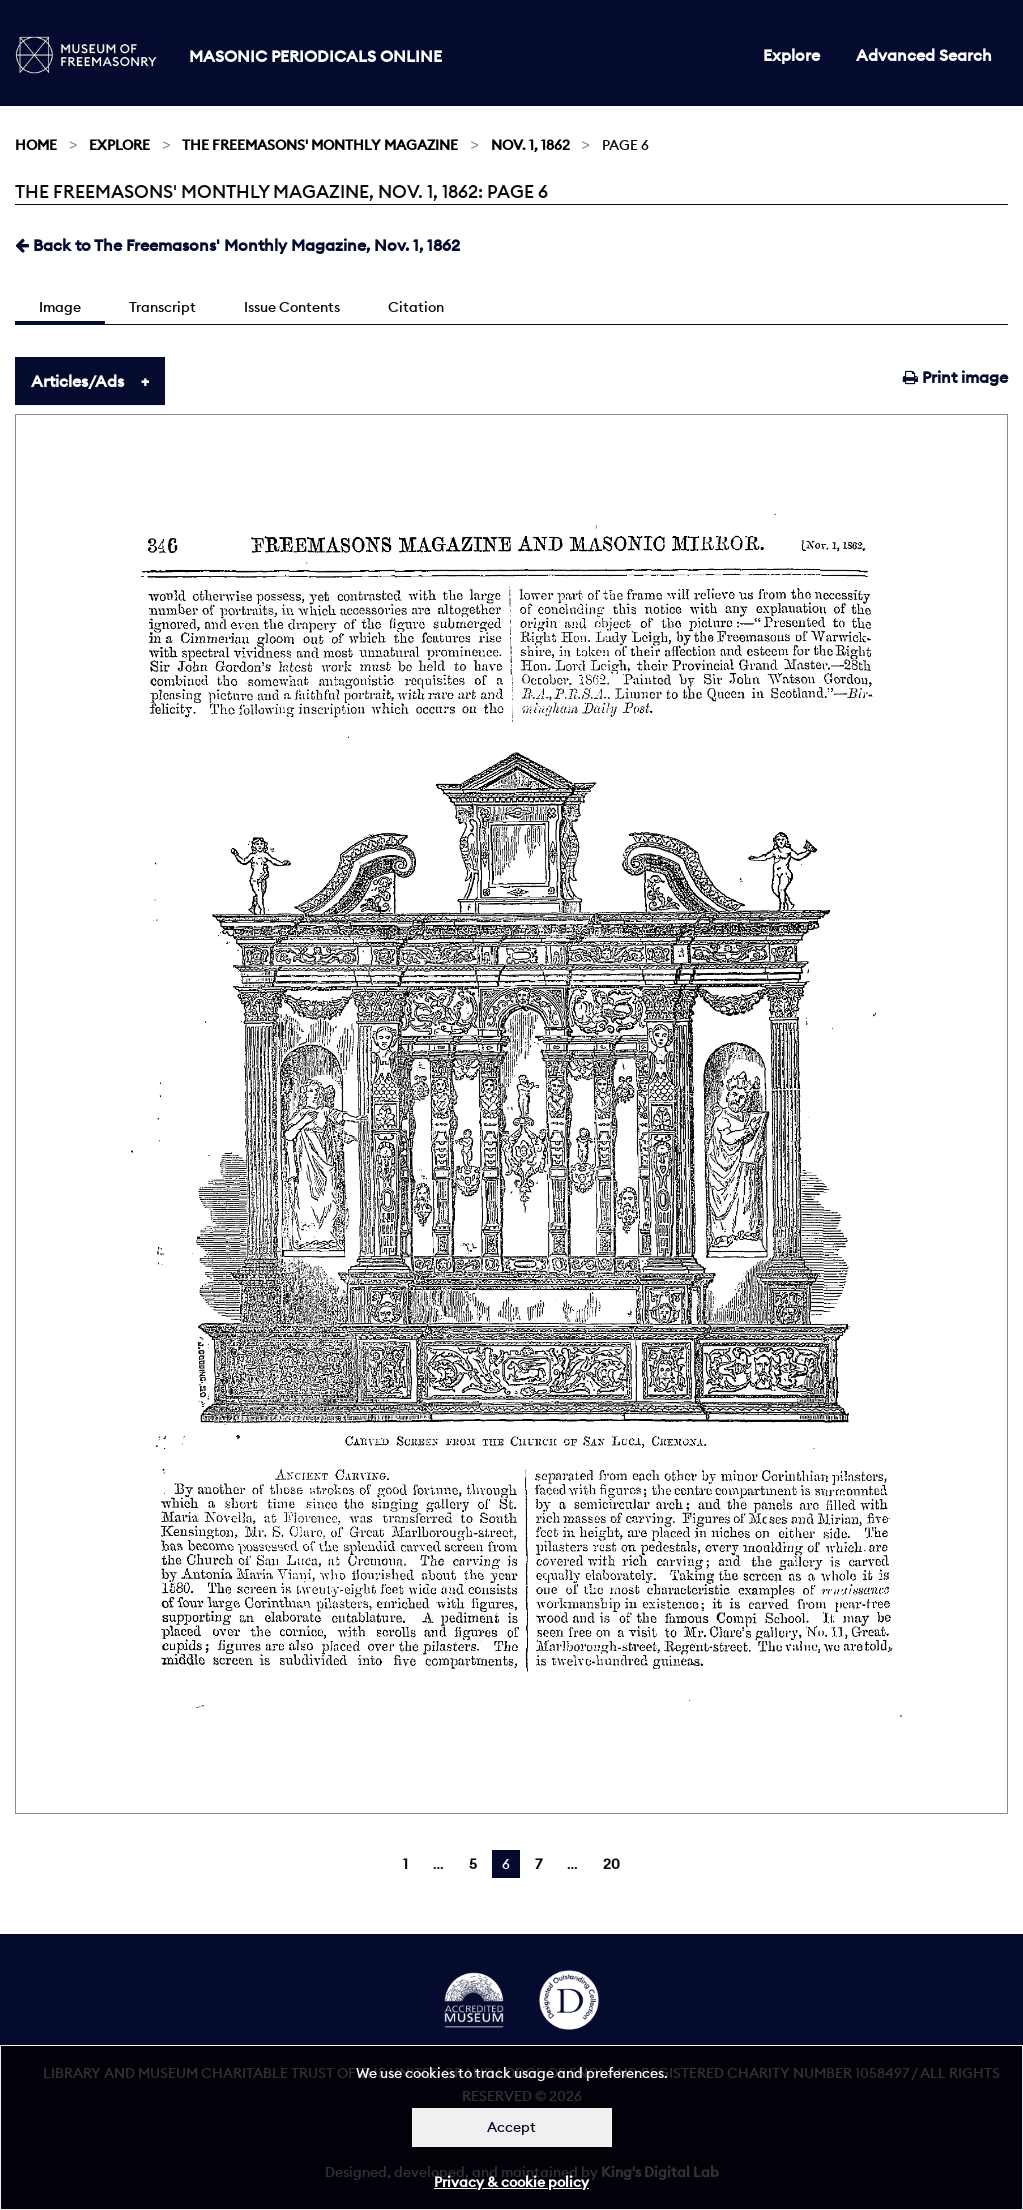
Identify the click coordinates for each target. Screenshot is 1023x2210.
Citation (416, 307)
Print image (955, 377)
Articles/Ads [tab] (77, 381)
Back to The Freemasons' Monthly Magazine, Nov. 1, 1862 (237, 245)
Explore (791, 55)
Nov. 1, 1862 (530, 145)
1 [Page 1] (405, 1864)
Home (36, 145)
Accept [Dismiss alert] (511, 2127)
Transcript (162, 307)
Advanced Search (924, 55)
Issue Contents (292, 307)
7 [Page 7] (538, 1864)
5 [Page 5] (473, 1864)
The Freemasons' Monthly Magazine (320, 145)
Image (60, 307)
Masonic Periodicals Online (315, 56)
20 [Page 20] (611, 1864)
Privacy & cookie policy (511, 2182)
